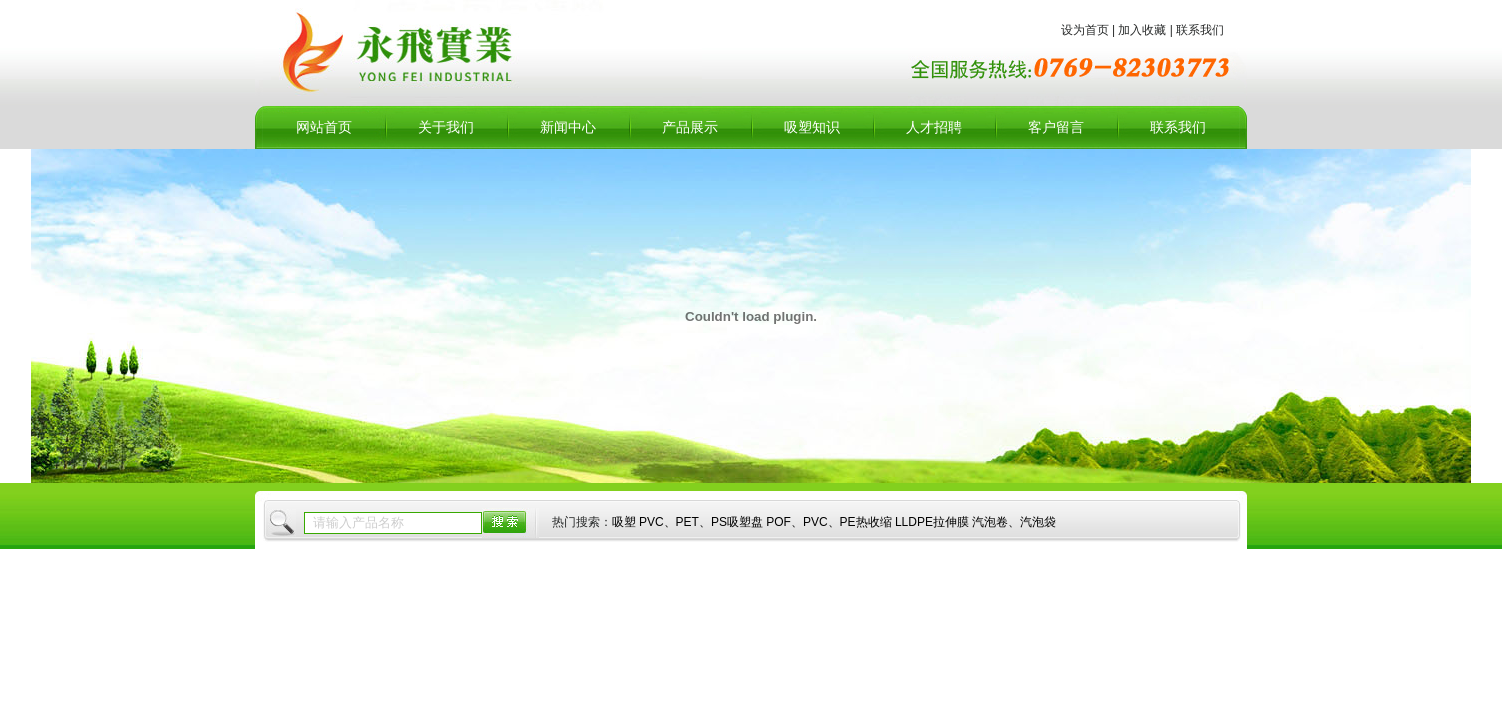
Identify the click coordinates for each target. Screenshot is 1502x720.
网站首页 (324, 127)
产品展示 (690, 127)
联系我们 (1178, 127)
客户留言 (1056, 127)
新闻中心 (568, 127)
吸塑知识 (812, 127)
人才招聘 (934, 127)
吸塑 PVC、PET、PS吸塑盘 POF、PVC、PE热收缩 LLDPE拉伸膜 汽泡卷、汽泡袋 (834, 522)
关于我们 (446, 127)
